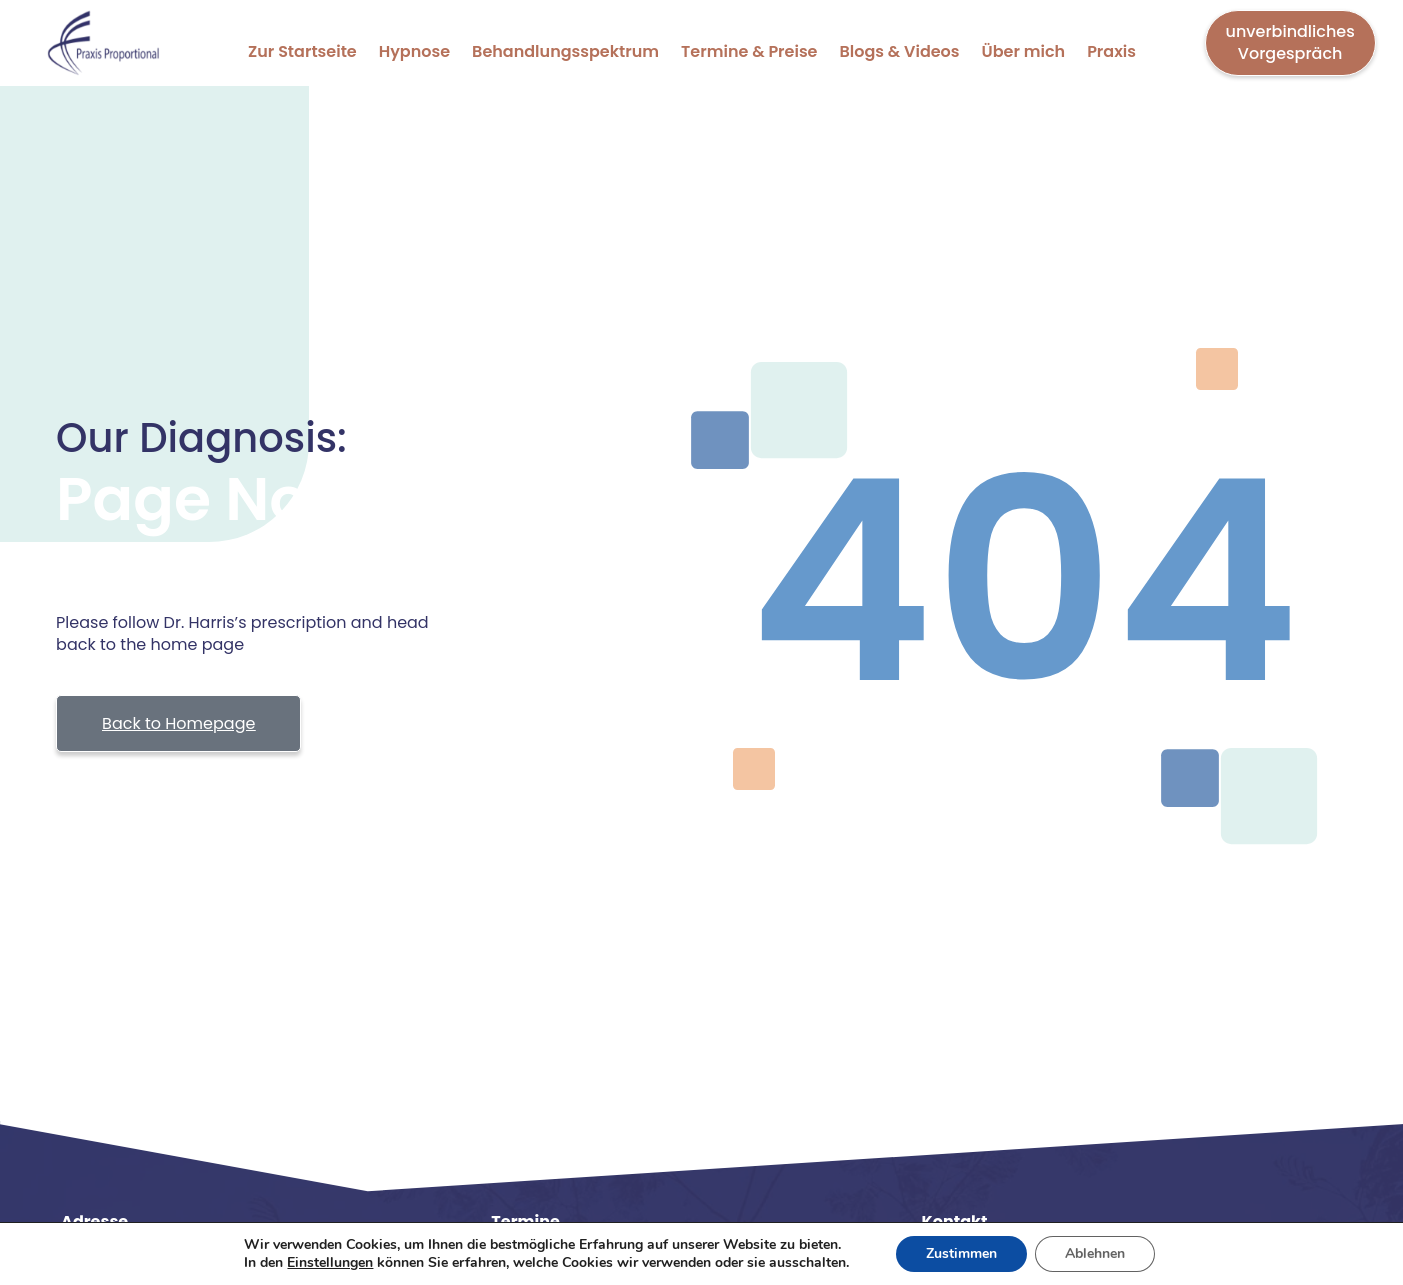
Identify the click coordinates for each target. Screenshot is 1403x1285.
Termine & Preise (749, 51)
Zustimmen (961, 1253)
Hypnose (414, 51)
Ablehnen (1095, 1253)
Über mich (1024, 51)
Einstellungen (330, 1263)
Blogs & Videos (900, 51)
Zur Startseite (302, 51)
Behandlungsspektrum (565, 51)
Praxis (1111, 51)
